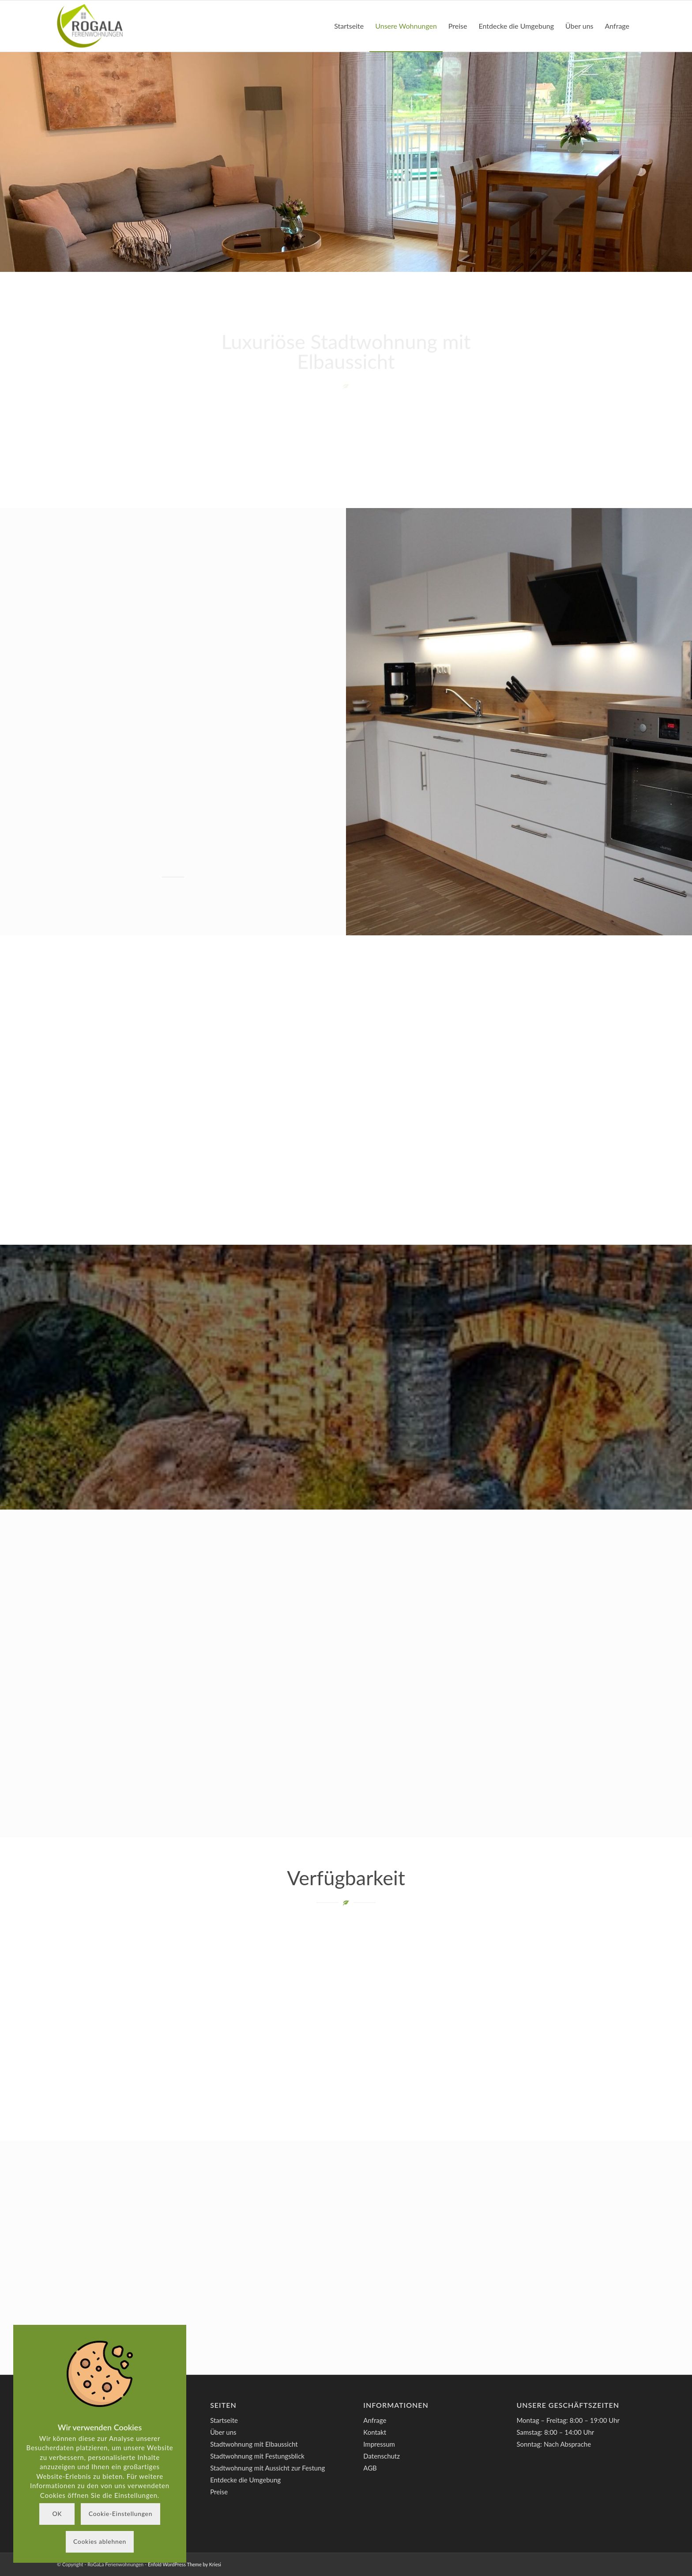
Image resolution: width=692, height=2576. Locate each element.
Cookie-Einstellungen (120, 2513)
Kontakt (374, 2432)
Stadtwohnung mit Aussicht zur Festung (267, 2468)
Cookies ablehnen (99, 2541)
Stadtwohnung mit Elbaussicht (254, 2444)
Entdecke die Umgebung (245, 2480)
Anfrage (374, 2420)
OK (57, 2513)
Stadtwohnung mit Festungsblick (257, 2456)
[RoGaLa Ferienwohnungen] (90, 26)
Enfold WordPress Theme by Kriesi (184, 2564)
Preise (219, 2492)
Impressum (379, 2444)
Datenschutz (381, 2456)
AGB (370, 2468)
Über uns (223, 2432)
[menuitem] (348, 26)
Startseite (224, 2420)
